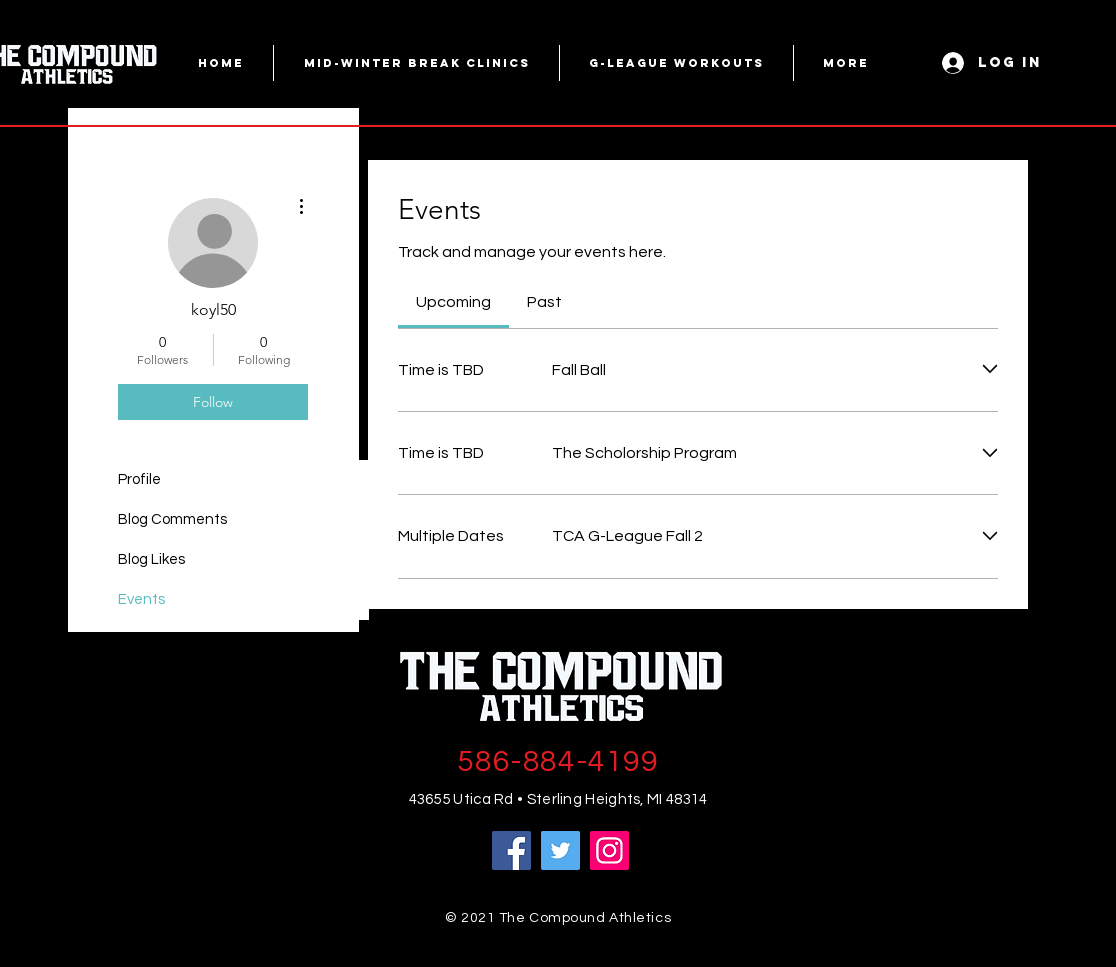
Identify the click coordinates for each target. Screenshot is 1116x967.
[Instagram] (609, 850)
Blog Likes (151, 559)
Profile (139, 479)
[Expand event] (990, 369)
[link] (453, 302)
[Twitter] (560, 850)
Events (141, 599)
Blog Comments (172, 519)
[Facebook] (511, 850)
